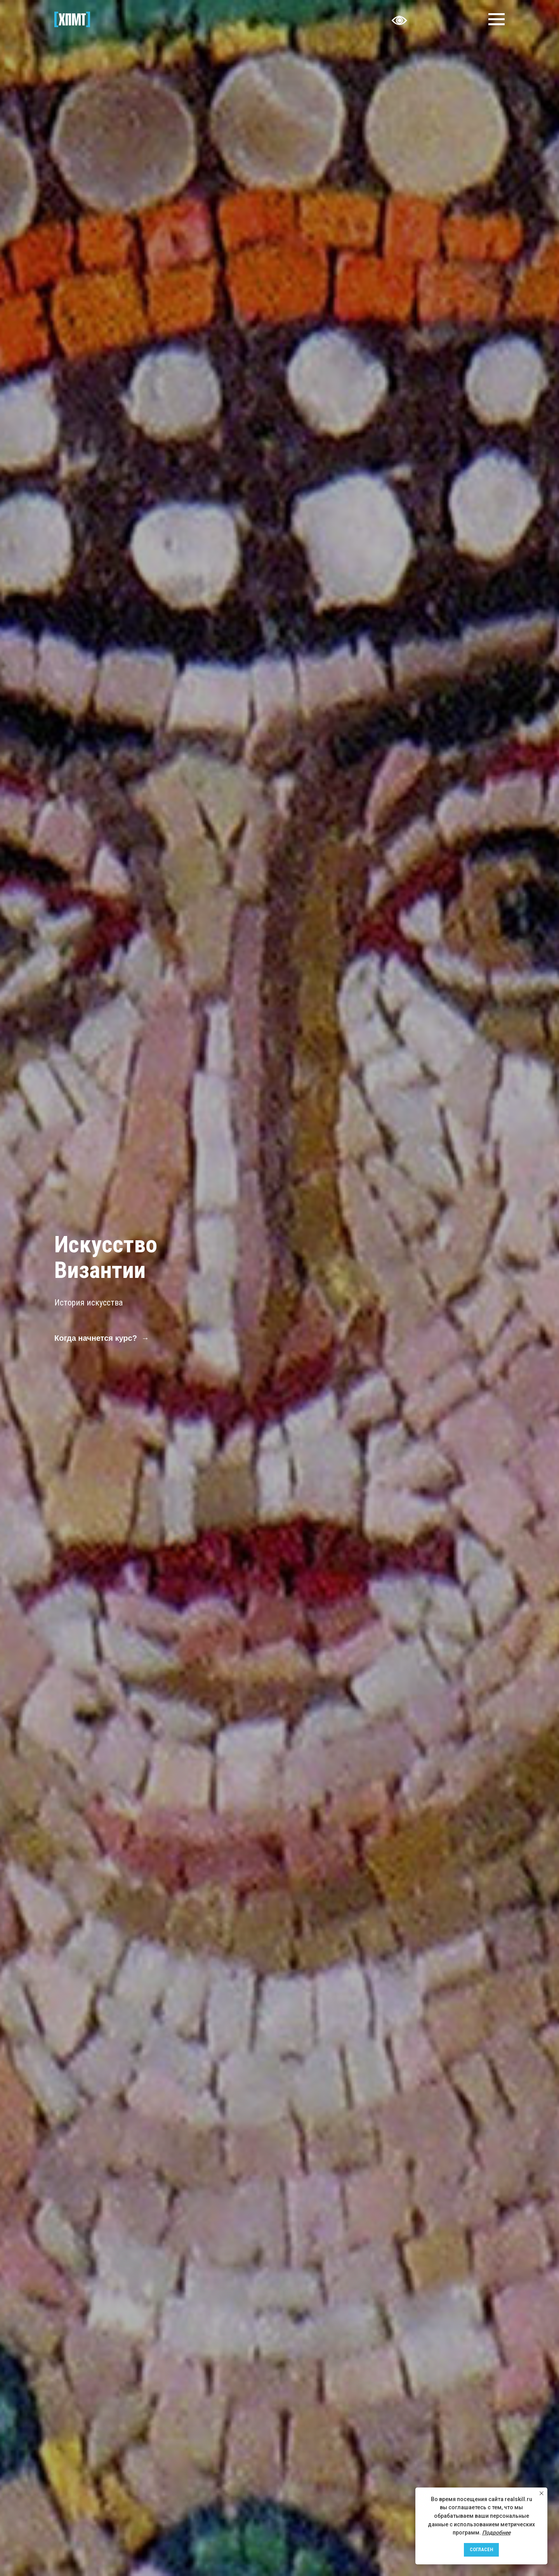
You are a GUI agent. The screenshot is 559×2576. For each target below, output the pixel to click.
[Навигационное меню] (496, 19)
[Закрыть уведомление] (541, 2493)
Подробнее (496, 2532)
